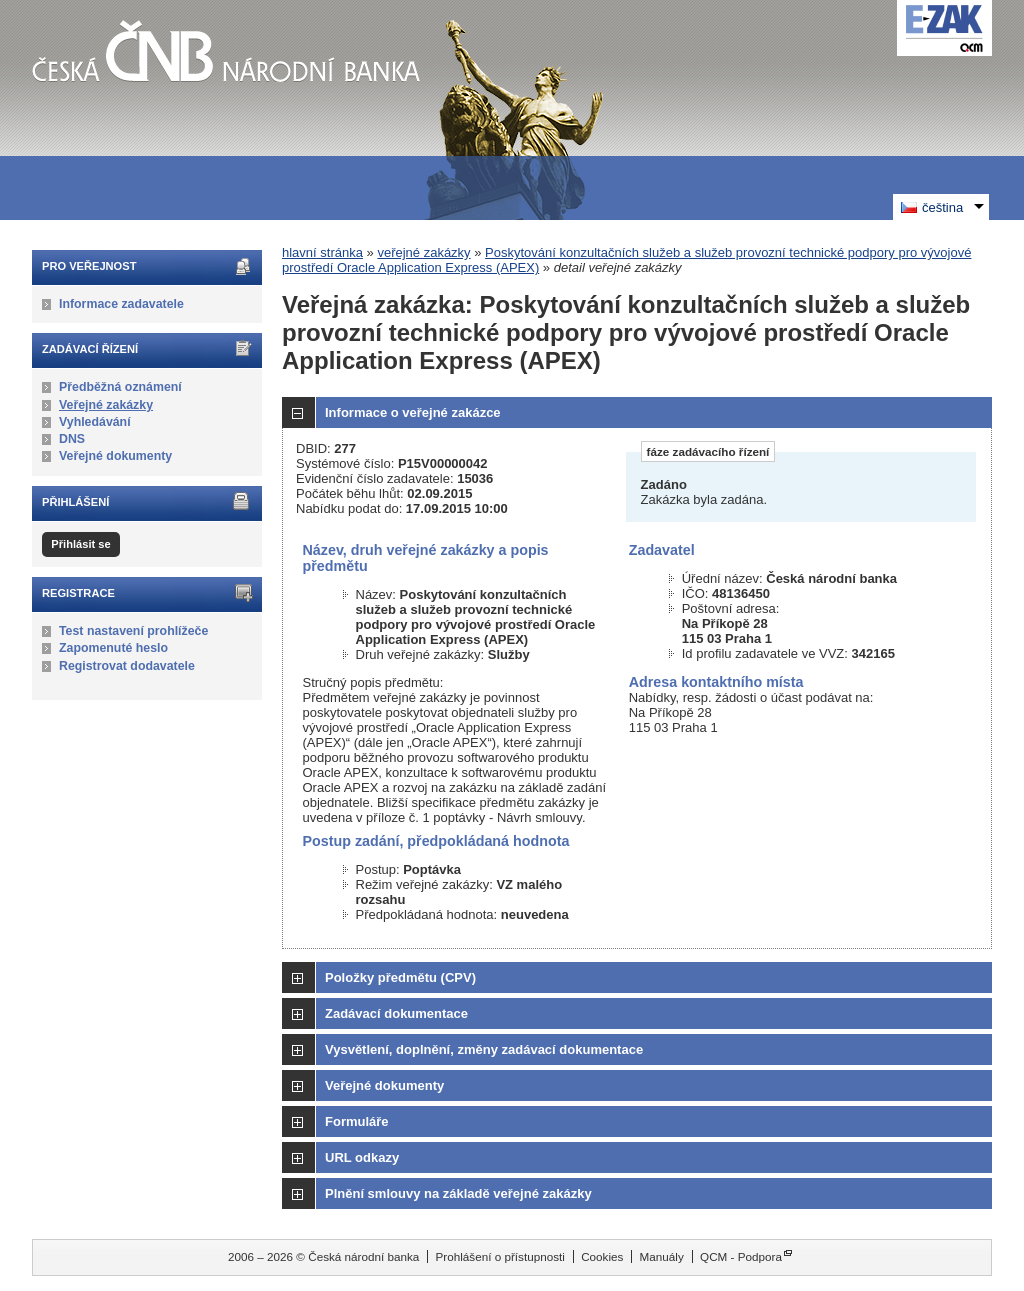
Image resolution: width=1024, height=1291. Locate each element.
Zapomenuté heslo (113, 648)
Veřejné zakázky (106, 405)
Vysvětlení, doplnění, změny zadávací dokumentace (484, 1049)
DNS (72, 439)
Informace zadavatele (121, 304)
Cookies (602, 1256)
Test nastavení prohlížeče (133, 631)
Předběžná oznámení (120, 387)
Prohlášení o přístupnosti (500, 1256)
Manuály (662, 1256)
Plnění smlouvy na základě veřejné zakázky (458, 1193)
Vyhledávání (95, 422)
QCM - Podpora (741, 1256)
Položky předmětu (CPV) (400, 977)
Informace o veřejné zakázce (413, 412)
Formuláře (357, 1121)
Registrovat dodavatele (127, 666)
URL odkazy (362, 1157)
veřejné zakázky (423, 252)
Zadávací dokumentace (396, 1013)
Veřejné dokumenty (115, 456)
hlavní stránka (322, 252)
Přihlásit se (80, 544)
